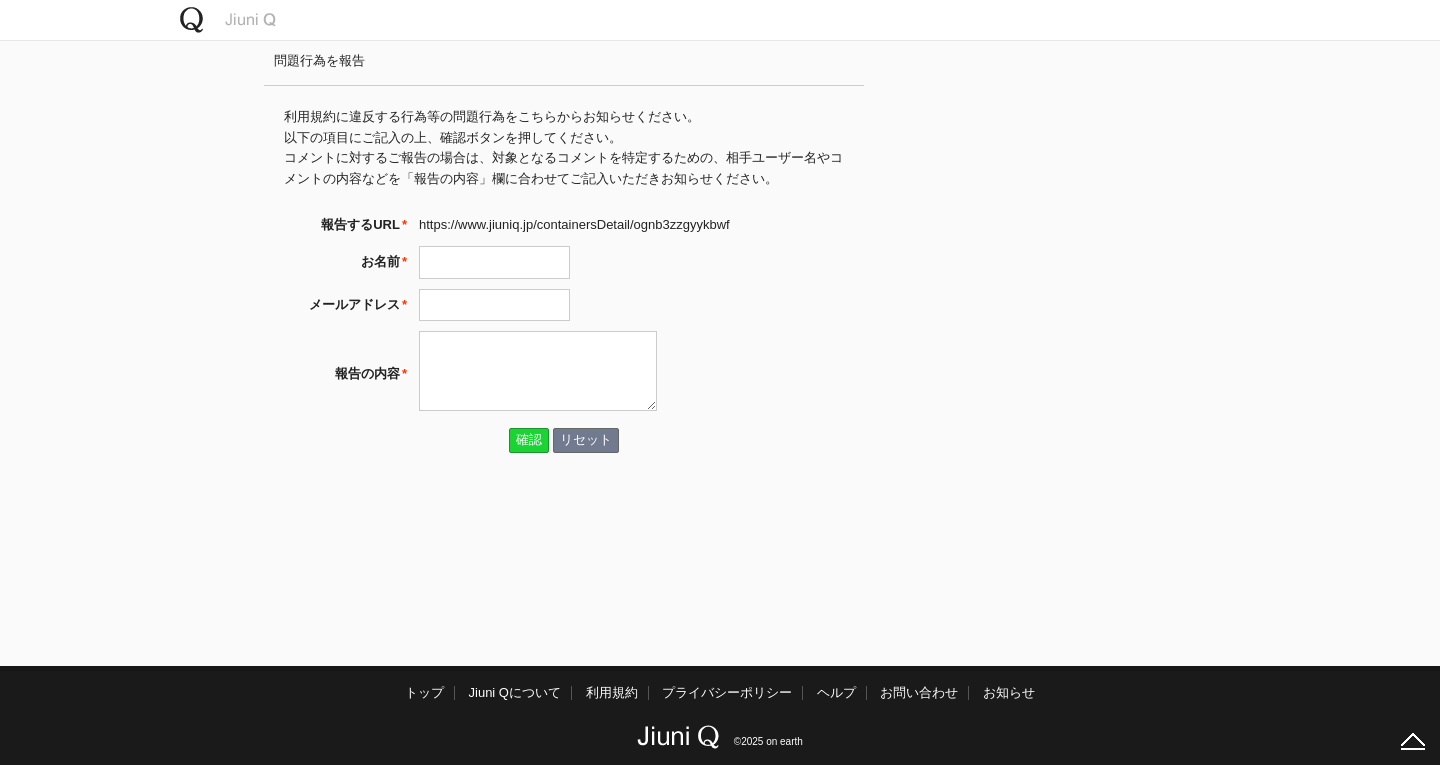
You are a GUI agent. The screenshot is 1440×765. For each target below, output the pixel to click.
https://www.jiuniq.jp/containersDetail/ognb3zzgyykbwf (574, 224)
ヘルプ (836, 692)
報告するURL (360, 224)
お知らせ (1009, 692)
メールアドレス (354, 304)
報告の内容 (367, 373)
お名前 (380, 261)
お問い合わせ (919, 692)
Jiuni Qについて (515, 692)
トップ (424, 692)
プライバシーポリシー (727, 692)
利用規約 (612, 692)
